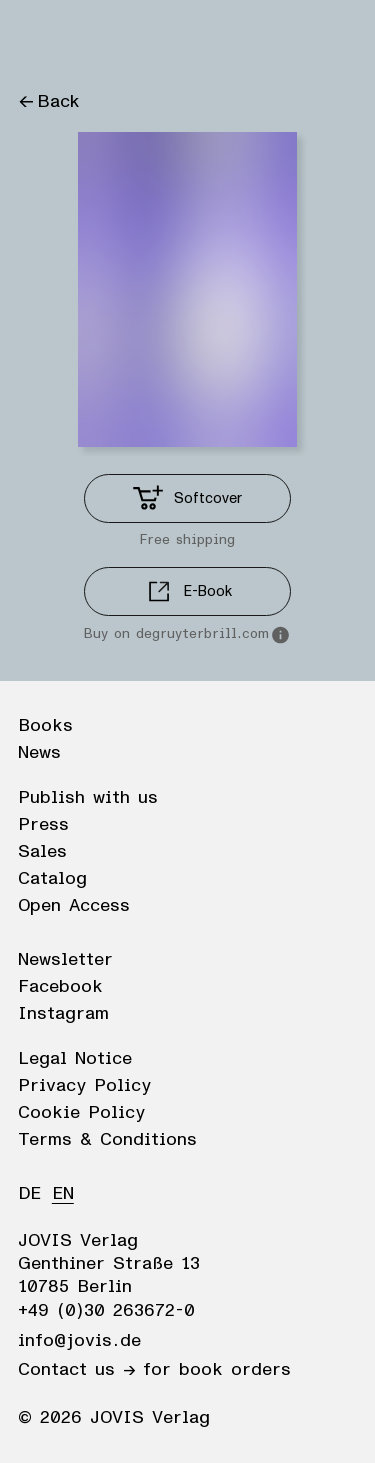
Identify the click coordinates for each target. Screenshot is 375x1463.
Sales (42, 852)
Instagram (63, 1014)
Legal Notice (75, 1059)
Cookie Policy (81, 1113)
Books (45, 726)
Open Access (74, 906)
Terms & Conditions (107, 1140)
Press (43, 825)
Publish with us (88, 798)
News (39, 753)
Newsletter (65, 960)
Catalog (52, 879)
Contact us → (76, 1370)
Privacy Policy (84, 1086)
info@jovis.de (79, 1341)
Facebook (60, 987)
